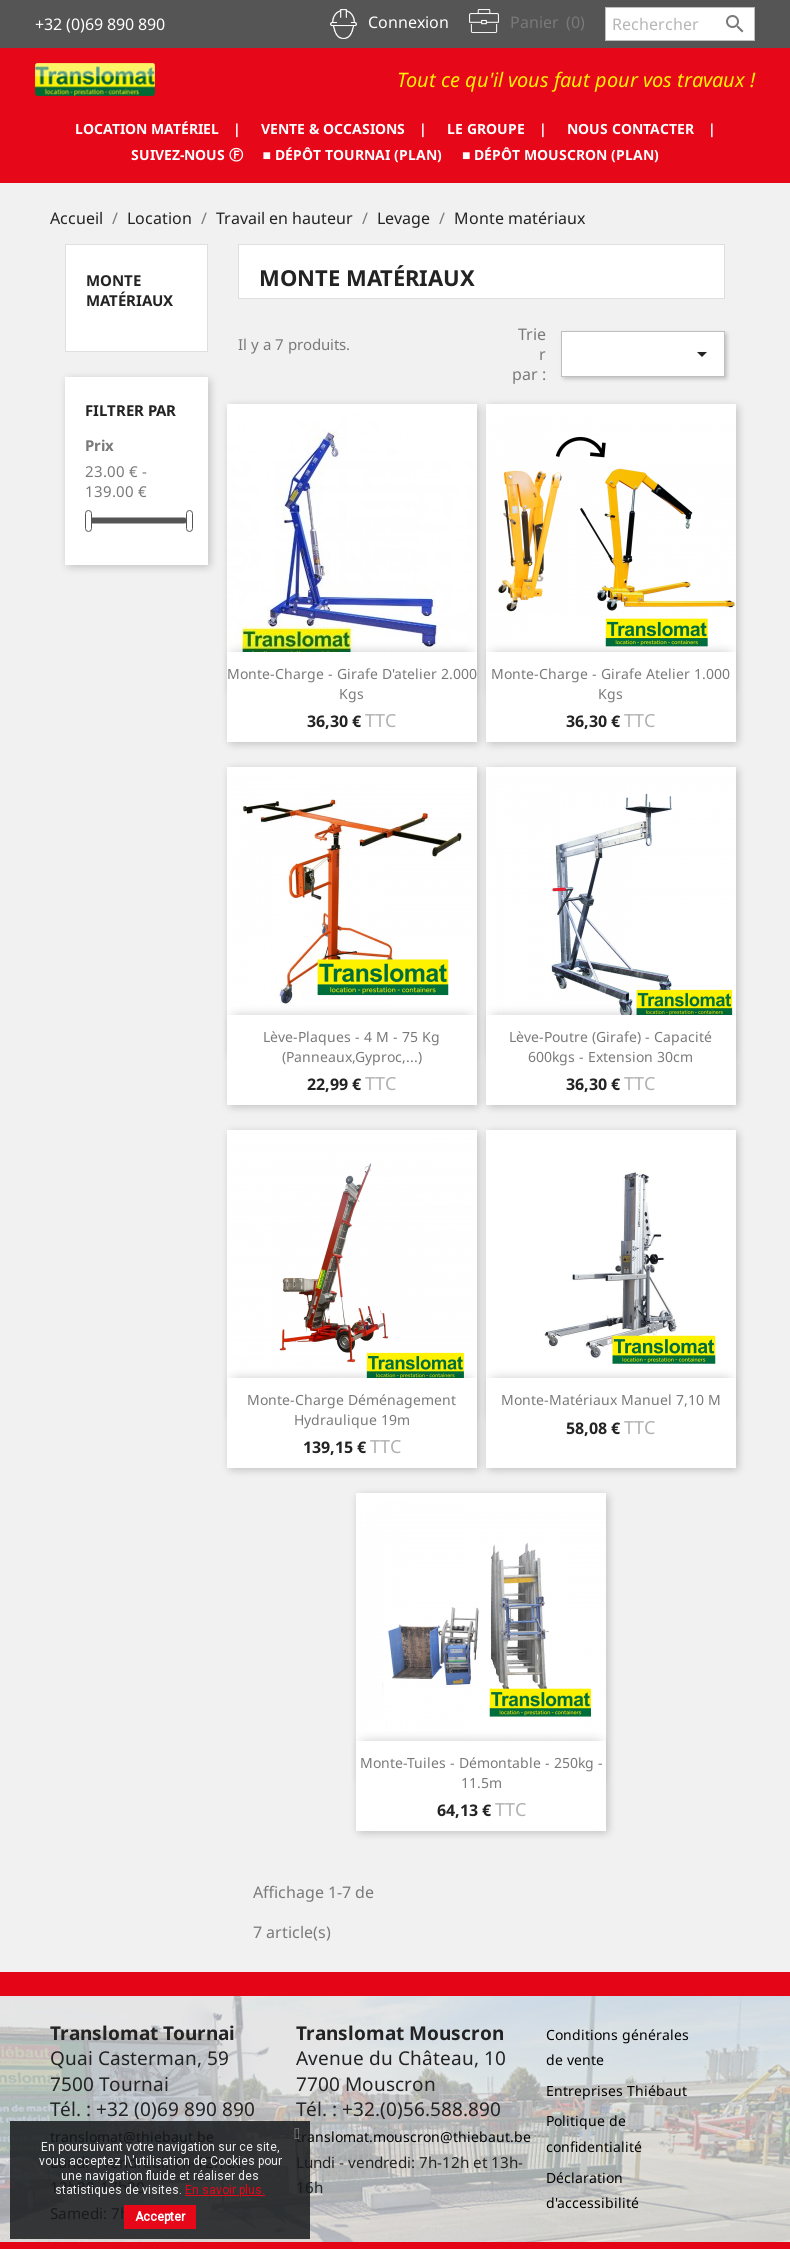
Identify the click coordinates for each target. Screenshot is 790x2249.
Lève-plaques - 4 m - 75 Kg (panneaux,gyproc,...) (351, 1046)
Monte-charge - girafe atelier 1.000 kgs (610, 683)
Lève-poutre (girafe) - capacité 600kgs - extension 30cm (610, 1046)
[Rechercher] (680, 24)
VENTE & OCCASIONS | (343, 128)
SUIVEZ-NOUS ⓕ (187, 154)
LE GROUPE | (497, 128)
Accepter (160, 2217)
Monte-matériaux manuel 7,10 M (611, 1399)
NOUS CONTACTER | (641, 128)
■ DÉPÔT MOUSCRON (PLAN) (560, 154)
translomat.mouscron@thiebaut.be (413, 2136)
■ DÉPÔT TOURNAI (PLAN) (352, 154)
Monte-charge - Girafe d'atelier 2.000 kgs (352, 683)
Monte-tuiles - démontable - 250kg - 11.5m (481, 1772)
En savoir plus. (225, 2190)
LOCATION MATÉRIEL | (157, 128)
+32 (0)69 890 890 (100, 24)
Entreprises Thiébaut (616, 2090)
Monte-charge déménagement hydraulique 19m (351, 1409)
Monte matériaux (129, 290)
